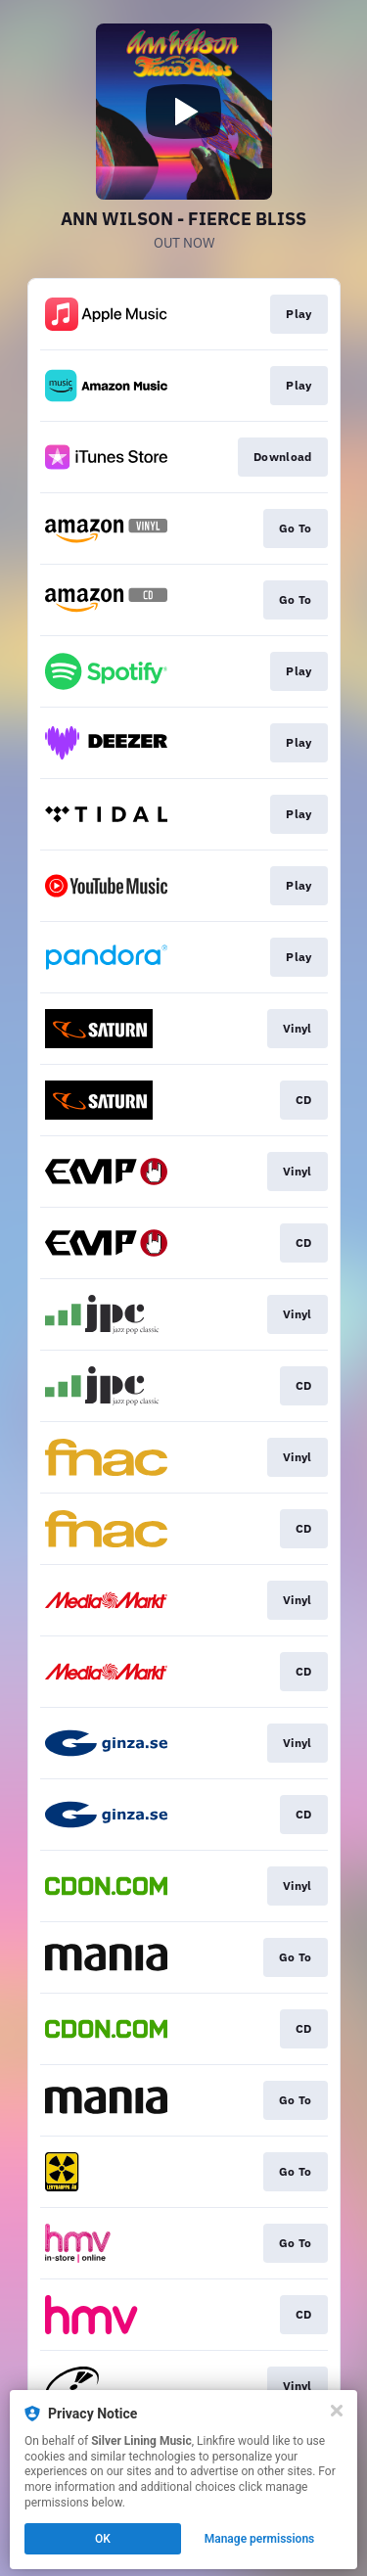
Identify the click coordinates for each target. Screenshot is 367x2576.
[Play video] (184, 111)
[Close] (336, 2410)
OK (103, 2539)
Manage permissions (260, 2539)
